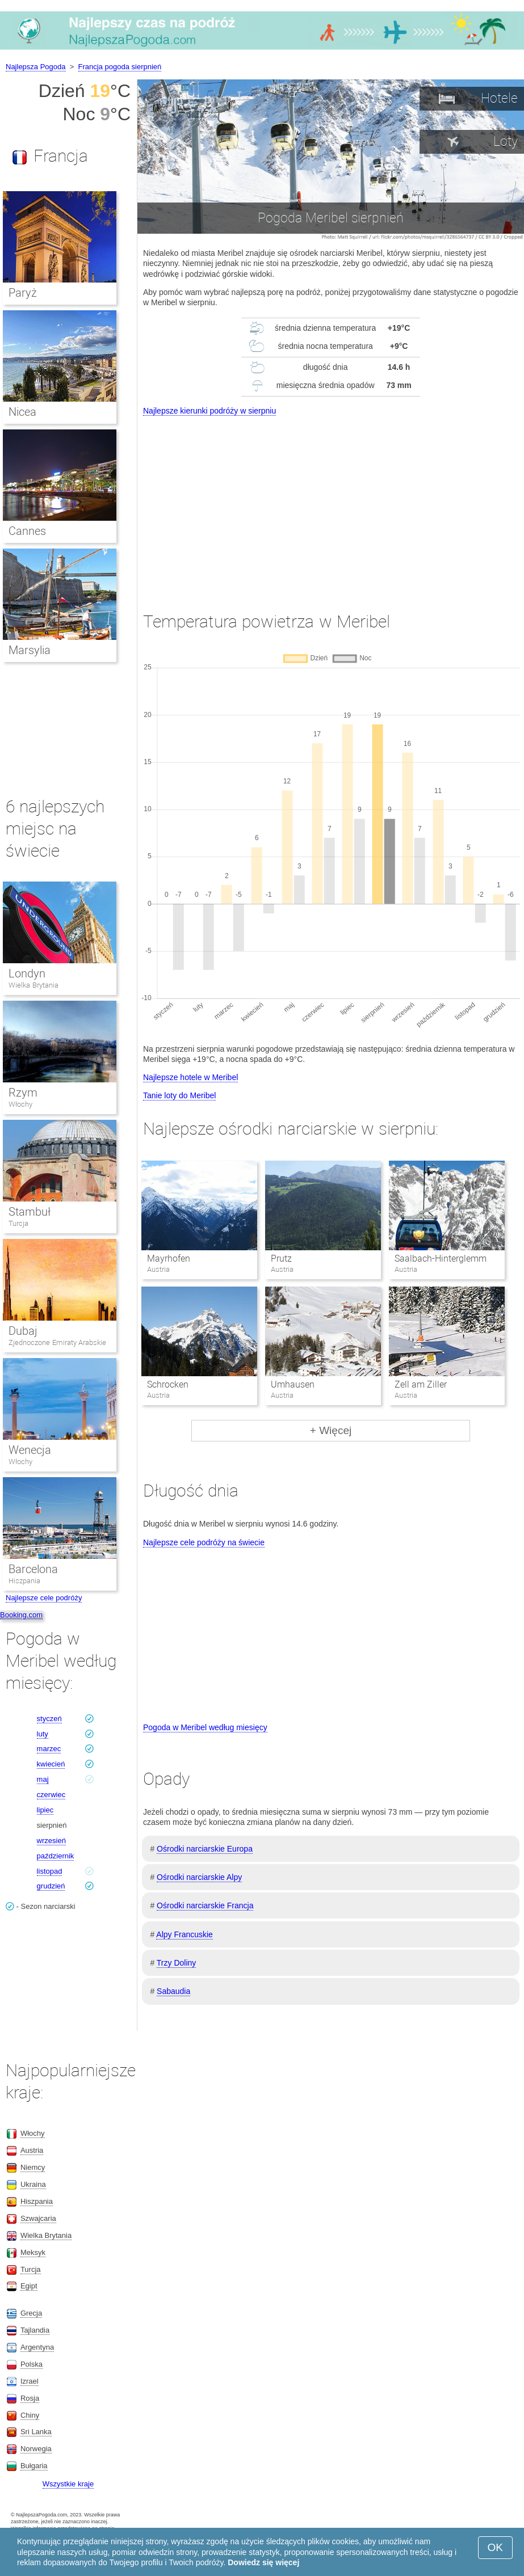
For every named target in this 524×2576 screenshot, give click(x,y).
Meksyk (32, 2252)
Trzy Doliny (176, 1962)
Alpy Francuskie (184, 1934)
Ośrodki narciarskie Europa (205, 1848)
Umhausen (293, 1384)
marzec (49, 1748)
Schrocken (167, 1384)
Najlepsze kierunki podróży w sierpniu (209, 410)
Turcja (18, 1223)
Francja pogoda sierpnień (120, 66)
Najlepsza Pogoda (36, 66)
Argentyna (37, 2347)
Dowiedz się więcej (263, 2562)
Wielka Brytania (33, 985)
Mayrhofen (168, 1258)
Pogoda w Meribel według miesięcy (205, 1727)
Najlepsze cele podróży (44, 1597)
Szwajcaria (38, 2218)
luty (42, 1734)
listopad (49, 1871)
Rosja (29, 2398)
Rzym (23, 1092)
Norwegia (36, 2448)
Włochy (20, 1104)
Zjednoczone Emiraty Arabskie (57, 1342)
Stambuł (30, 1212)
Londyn (27, 973)
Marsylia (30, 650)
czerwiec (51, 1794)
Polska (31, 2364)
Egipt (28, 2286)
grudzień (51, 1886)
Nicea (22, 412)
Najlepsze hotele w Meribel (190, 1077)
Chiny (29, 2415)
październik (55, 1856)
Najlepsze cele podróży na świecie (204, 1542)
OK (495, 2547)
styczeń (49, 1718)
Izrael (29, 2381)
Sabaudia (173, 1991)
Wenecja (30, 1450)
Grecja (31, 2313)
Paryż (23, 293)
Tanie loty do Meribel (179, 1095)
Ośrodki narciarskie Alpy (199, 1877)
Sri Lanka (36, 2431)
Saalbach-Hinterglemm (441, 1258)
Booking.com (21, 1614)
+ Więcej (330, 1430)
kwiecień (51, 1764)
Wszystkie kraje (68, 2484)
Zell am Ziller (421, 1384)
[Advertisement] (330, 503)
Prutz (281, 1258)
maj (43, 1779)
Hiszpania (24, 1580)
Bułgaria (34, 2465)
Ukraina (33, 2184)
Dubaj (23, 1331)
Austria (31, 2150)
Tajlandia (34, 2330)
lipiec (45, 1810)
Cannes (27, 531)
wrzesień (51, 1840)
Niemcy (32, 2167)
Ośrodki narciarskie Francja (205, 1905)
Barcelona (33, 1569)
